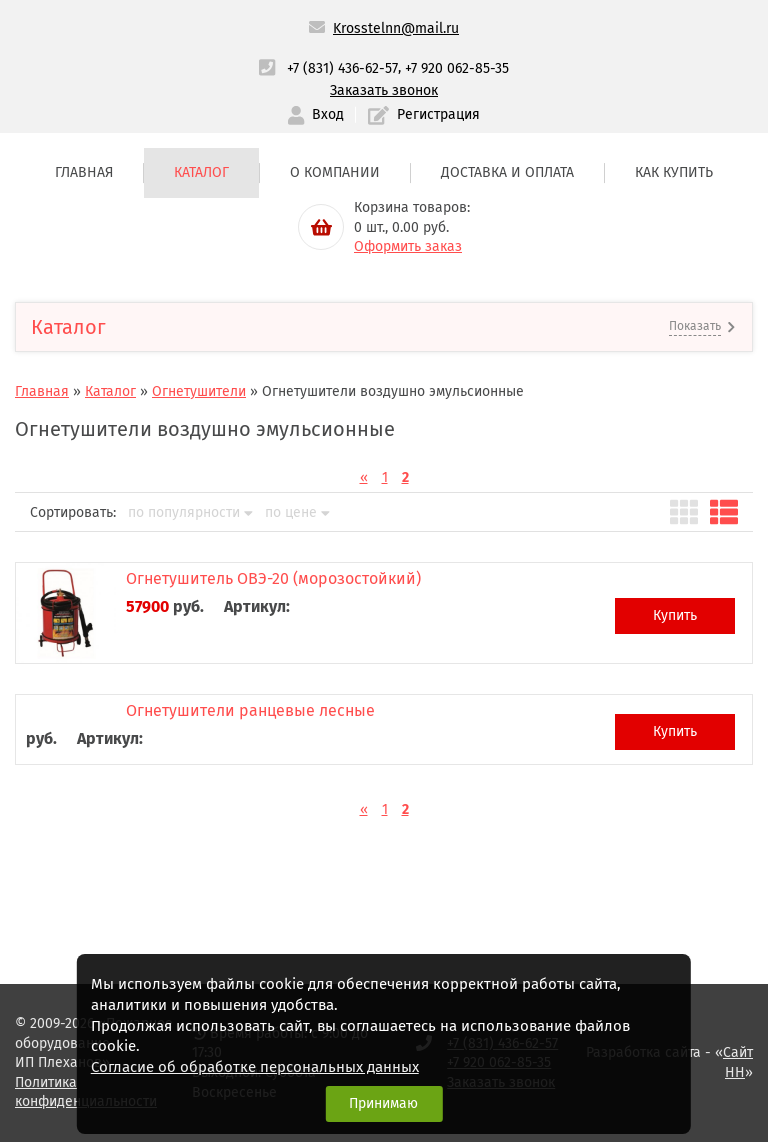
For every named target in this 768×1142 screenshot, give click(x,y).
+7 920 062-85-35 (457, 68)
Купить (675, 615)
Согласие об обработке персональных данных (255, 1067)
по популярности (190, 513)
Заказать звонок (384, 90)
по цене (297, 513)
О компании (335, 172)
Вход (316, 115)
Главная (84, 172)
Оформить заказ (408, 246)
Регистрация (424, 115)
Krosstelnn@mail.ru (396, 28)
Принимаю (383, 1103)
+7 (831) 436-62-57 (342, 68)
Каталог (201, 172)
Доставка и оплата (507, 172)
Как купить (674, 172)
